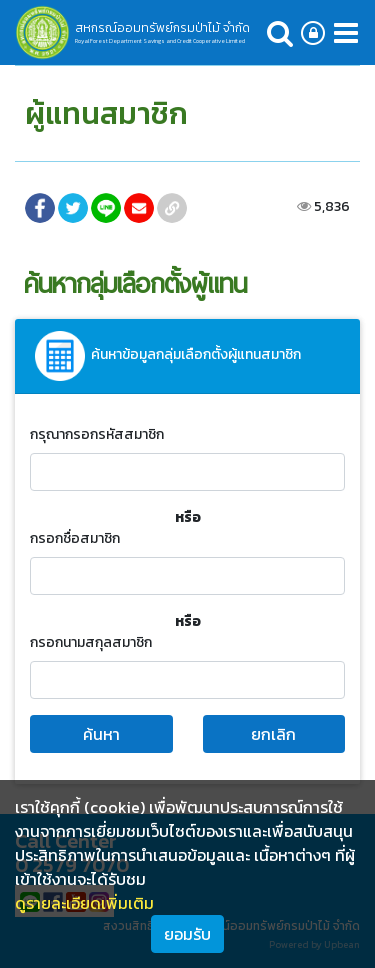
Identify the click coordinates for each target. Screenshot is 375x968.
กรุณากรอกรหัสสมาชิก (97, 434)
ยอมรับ (187, 934)
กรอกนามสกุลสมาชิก (91, 642)
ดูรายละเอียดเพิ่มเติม (84, 903)
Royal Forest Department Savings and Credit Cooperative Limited (160, 41)
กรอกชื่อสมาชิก (75, 538)
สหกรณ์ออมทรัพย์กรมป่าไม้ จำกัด (162, 28)
